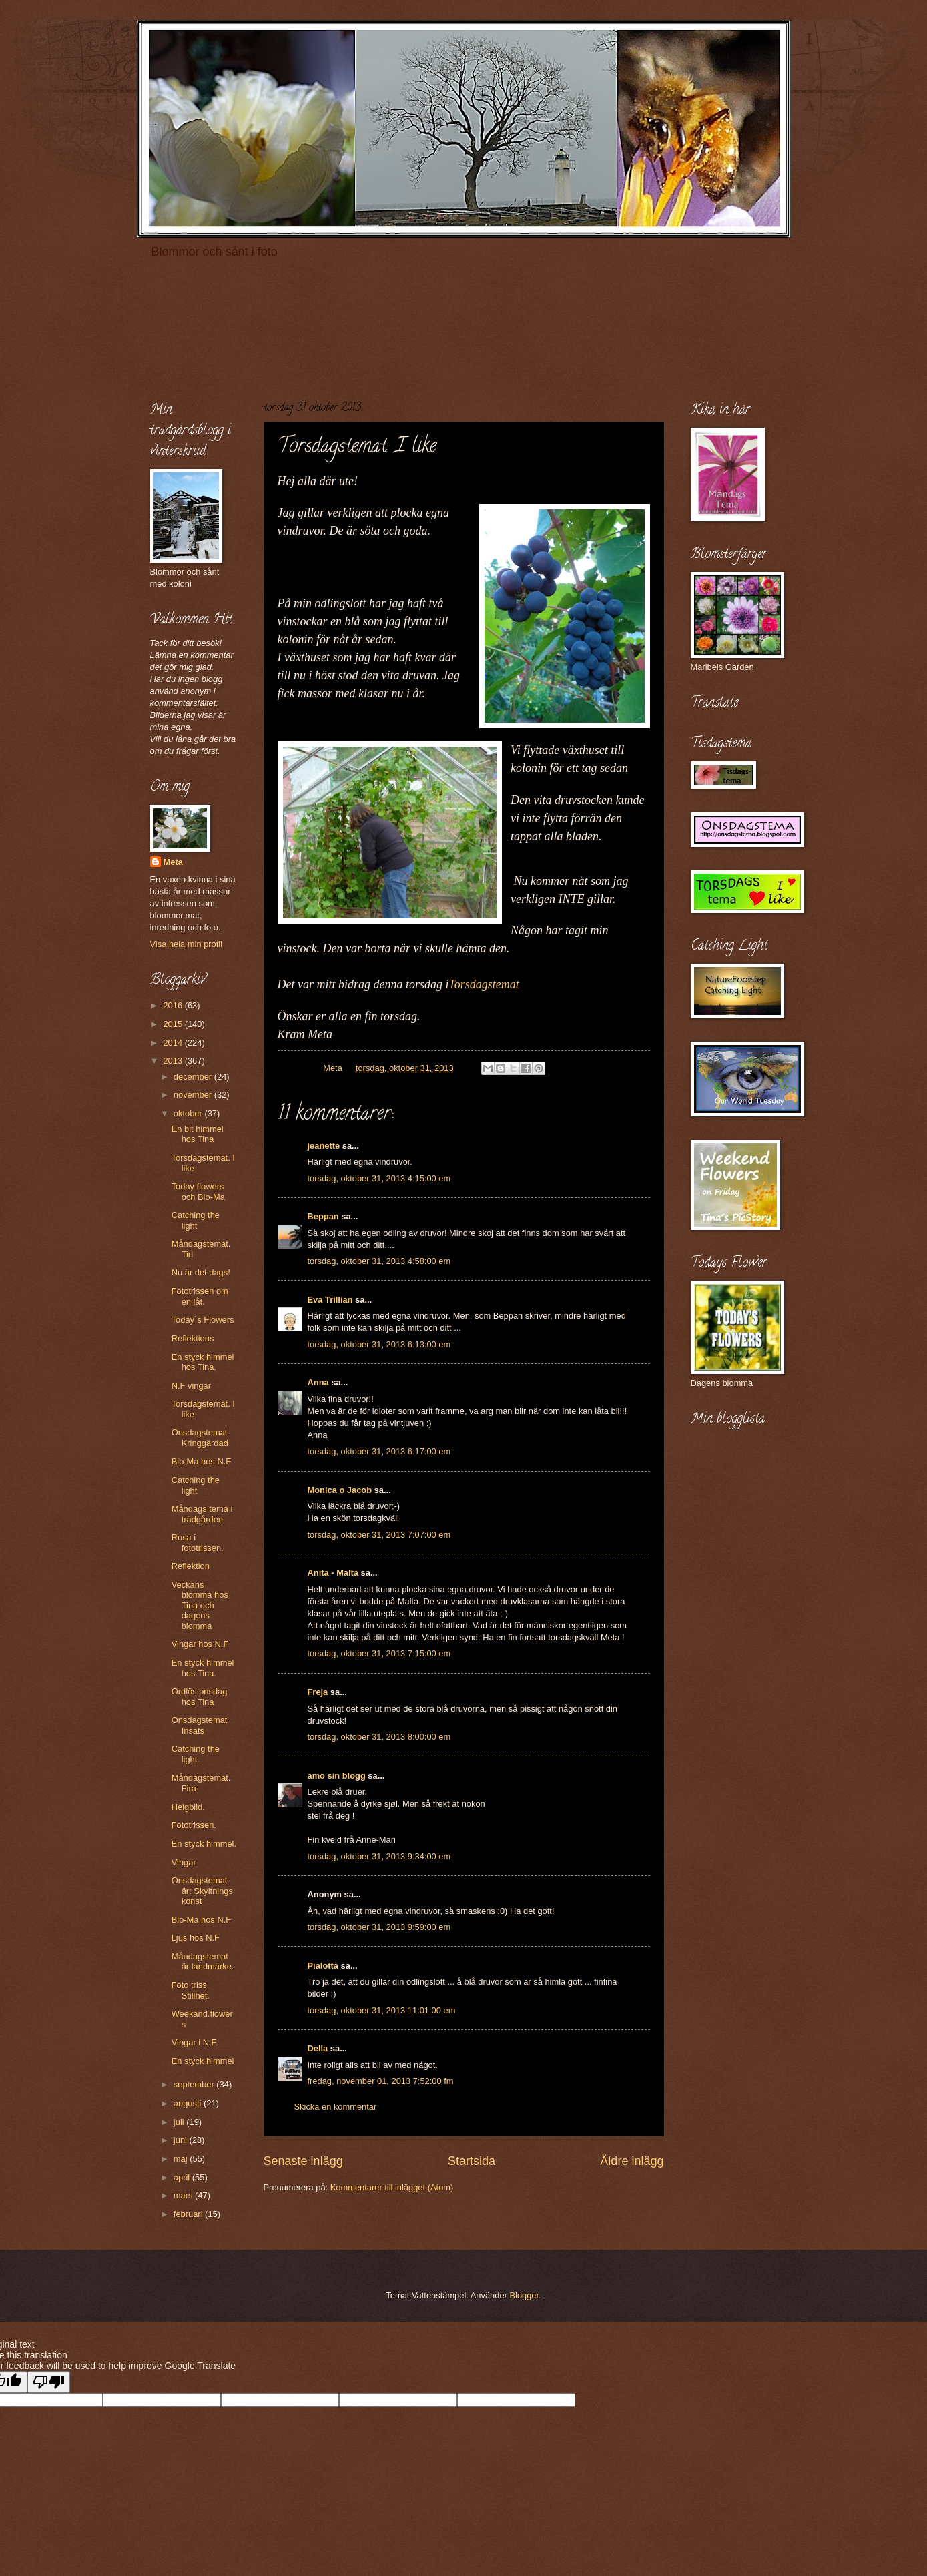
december (194, 1077)
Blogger (524, 2295)
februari (189, 2214)
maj (182, 2159)
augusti (189, 2103)
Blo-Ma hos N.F (201, 1461)
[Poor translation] (48, 2382)
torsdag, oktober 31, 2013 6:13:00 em (379, 1344)
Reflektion (191, 1566)
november (194, 1095)
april (183, 2177)
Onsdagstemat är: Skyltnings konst (202, 1890)
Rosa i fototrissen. (198, 1542)
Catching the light (196, 1220)
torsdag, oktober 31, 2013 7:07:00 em (379, 1535)
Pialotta (323, 1966)
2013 (173, 1061)
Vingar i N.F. (195, 2042)
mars (184, 2195)
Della (318, 2048)
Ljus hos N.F (196, 1938)
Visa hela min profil (186, 944)
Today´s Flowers (203, 1320)
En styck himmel (203, 2061)
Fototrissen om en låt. (200, 1296)
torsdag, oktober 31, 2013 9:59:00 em (379, 1927)
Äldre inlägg (631, 2161)
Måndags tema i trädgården (202, 1514)
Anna (318, 1382)
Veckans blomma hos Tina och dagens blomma (200, 1605)
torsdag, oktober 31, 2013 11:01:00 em (382, 2010)
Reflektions (193, 1338)
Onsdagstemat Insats (200, 1725)
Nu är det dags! (201, 1272)
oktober (189, 1113)
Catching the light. (196, 1754)
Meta (173, 862)
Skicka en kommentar (335, 2107)
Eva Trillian (330, 1300)
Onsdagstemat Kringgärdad (200, 1437)
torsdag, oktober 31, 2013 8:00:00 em (379, 1737)
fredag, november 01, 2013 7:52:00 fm (381, 2081)
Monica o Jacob (340, 1490)
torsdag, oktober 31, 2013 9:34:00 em (379, 1856)
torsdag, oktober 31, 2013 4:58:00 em (379, 1261)
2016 (173, 1005)
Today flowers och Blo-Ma (198, 1191)
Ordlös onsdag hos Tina (200, 1696)
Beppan (323, 1216)
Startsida (471, 2161)
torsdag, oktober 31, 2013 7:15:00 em (379, 1653)
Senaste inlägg (303, 2161)
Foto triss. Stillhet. (191, 1990)
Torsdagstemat (484, 984)
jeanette (324, 1146)
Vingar (184, 1862)
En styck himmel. (204, 1844)
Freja (318, 1692)
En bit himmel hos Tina (198, 1134)
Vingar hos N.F (200, 1644)
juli (180, 2122)
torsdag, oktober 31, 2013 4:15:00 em (379, 1178)
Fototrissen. (194, 1825)
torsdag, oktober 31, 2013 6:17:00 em (379, 1451)
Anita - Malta (333, 1573)
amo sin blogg (337, 1775)
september (195, 2084)
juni (182, 2140)
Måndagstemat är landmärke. (203, 1961)
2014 (173, 1043)
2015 (173, 1024)
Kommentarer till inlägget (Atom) (392, 2187)
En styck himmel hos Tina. (203, 1362)
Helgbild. (188, 1807)
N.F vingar (191, 1386)
